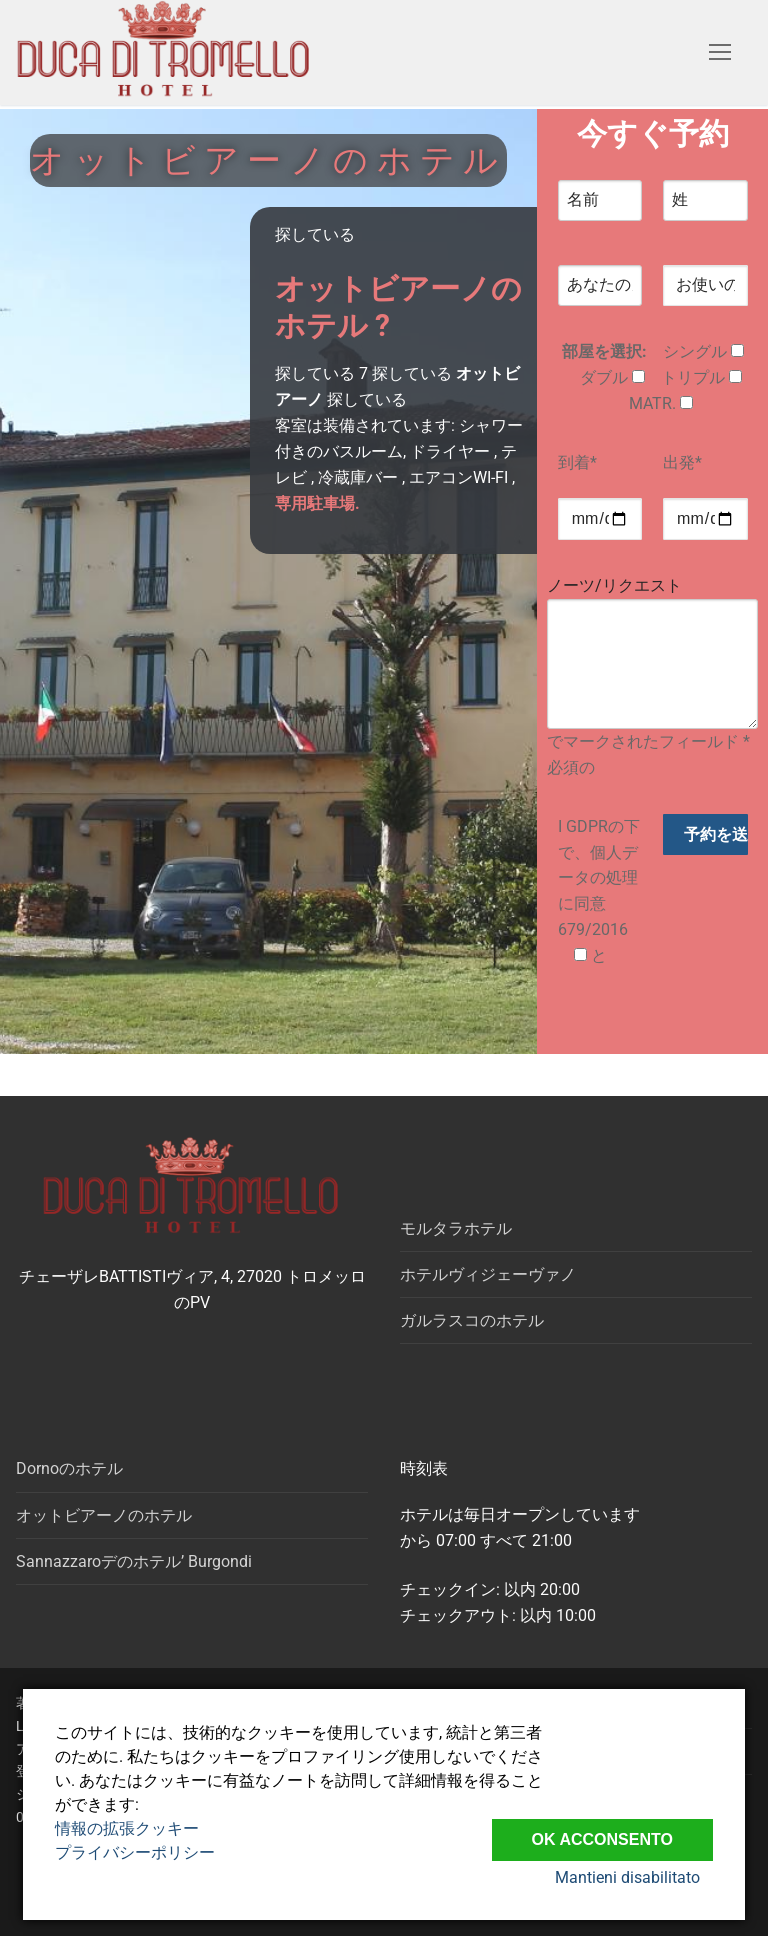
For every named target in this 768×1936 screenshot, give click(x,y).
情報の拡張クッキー (127, 1828)
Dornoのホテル (69, 1468)
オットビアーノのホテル (104, 1515)
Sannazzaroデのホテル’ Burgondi (134, 1561)
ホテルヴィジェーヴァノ (488, 1274)
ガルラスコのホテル (472, 1320)
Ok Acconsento (602, 1832)
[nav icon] (720, 53)
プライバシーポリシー (135, 1852)
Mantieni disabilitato (640, 1878)
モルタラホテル (456, 1228)
